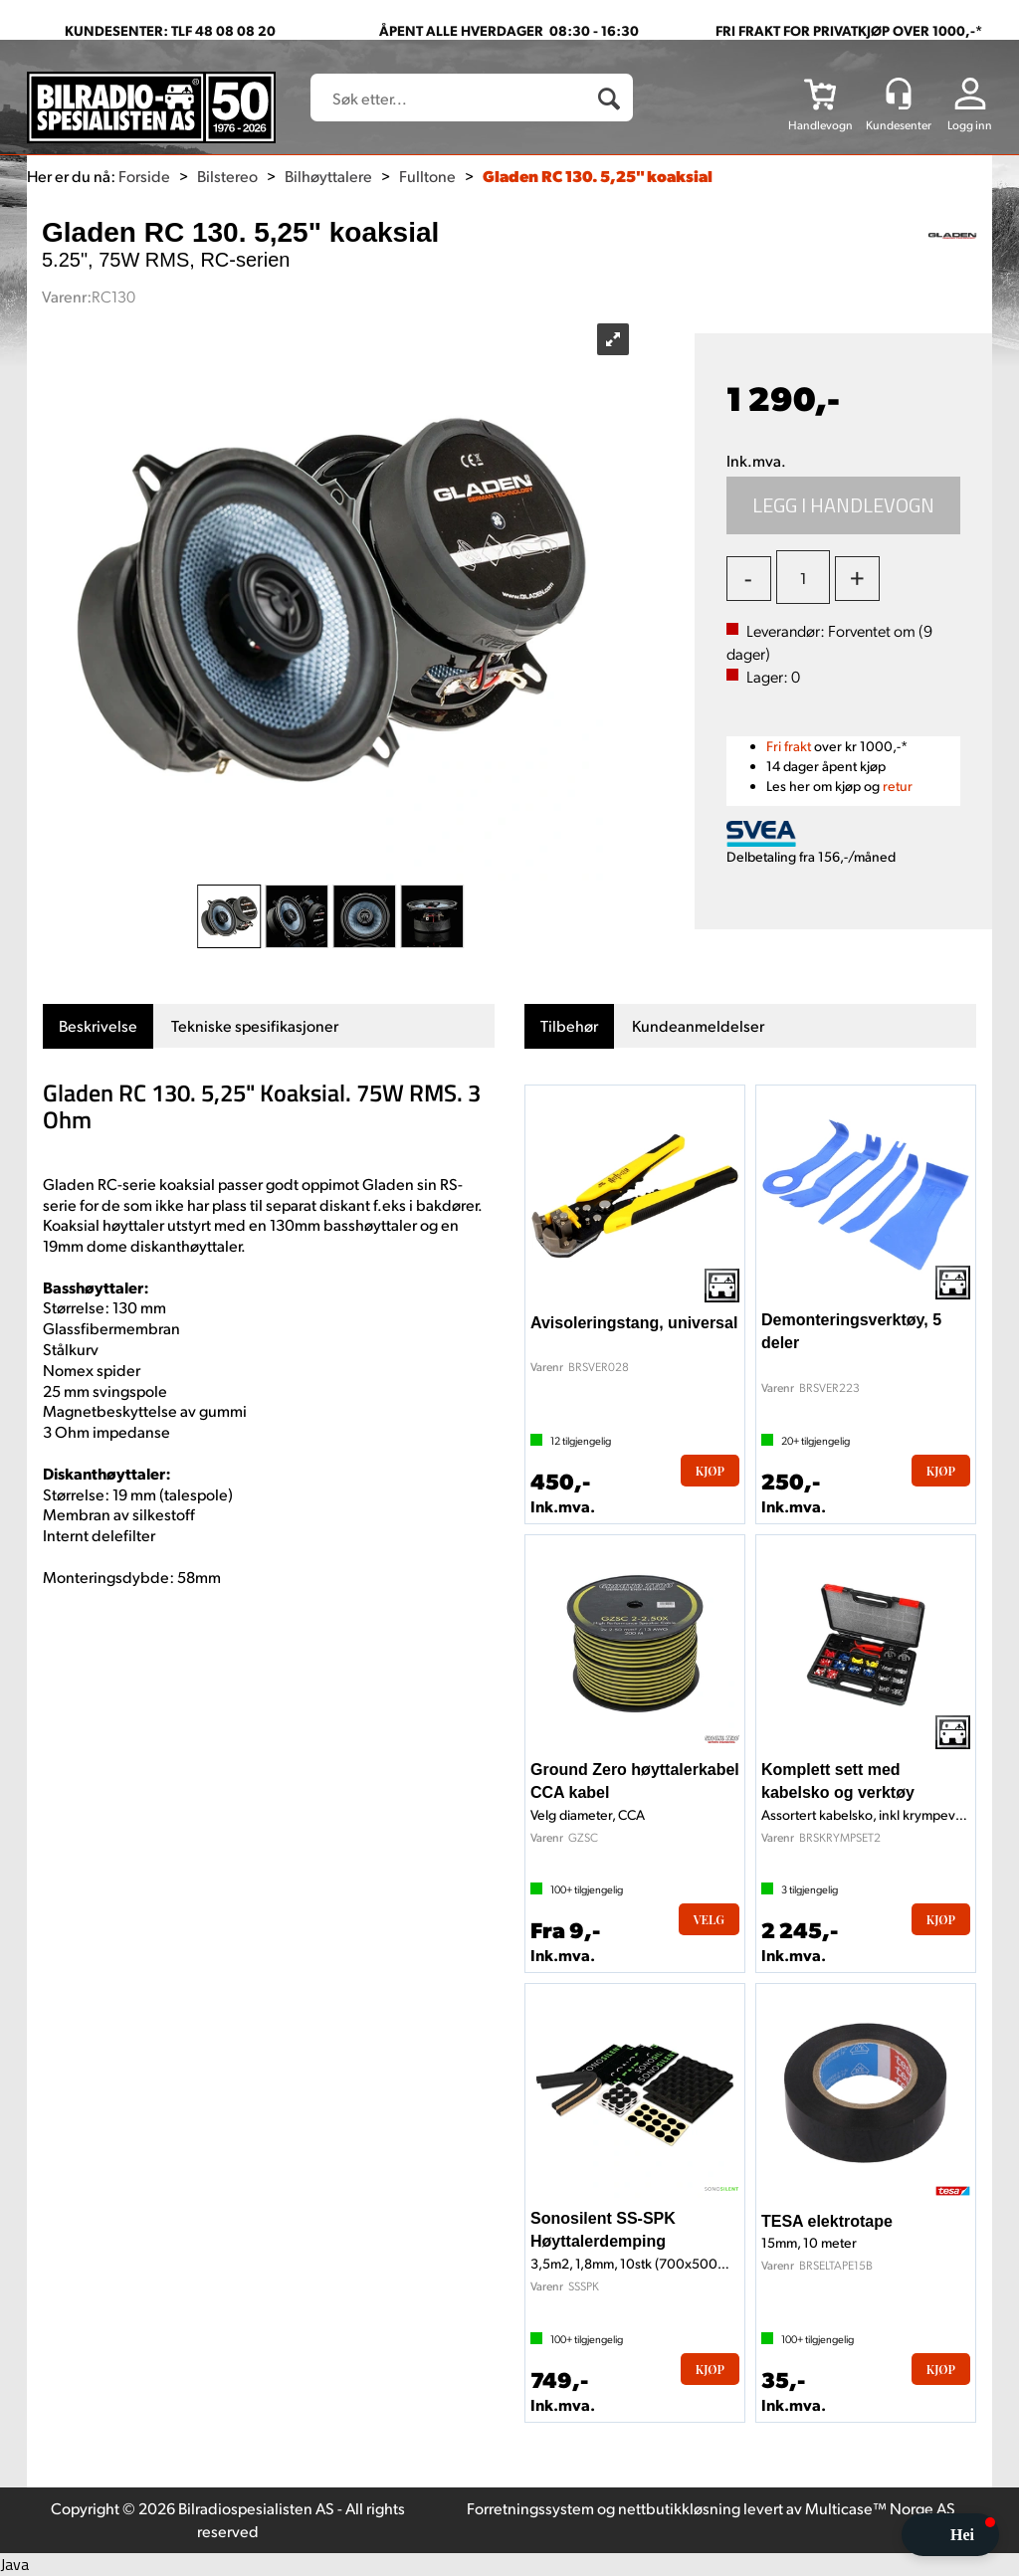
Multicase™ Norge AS (880, 2507)
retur (898, 785)
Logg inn (969, 124)
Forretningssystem (530, 2507)
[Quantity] (803, 577)
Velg (709, 1919)
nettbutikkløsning (679, 2507)
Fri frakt (788, 745)
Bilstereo (227, 175)
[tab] (98, 1026)
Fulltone (427, 175)
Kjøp (843, 505)
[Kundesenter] (899, 93)
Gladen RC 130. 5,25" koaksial (598, 175)
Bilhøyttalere (328, 175)
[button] (950, 2534)
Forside (144, 175)
